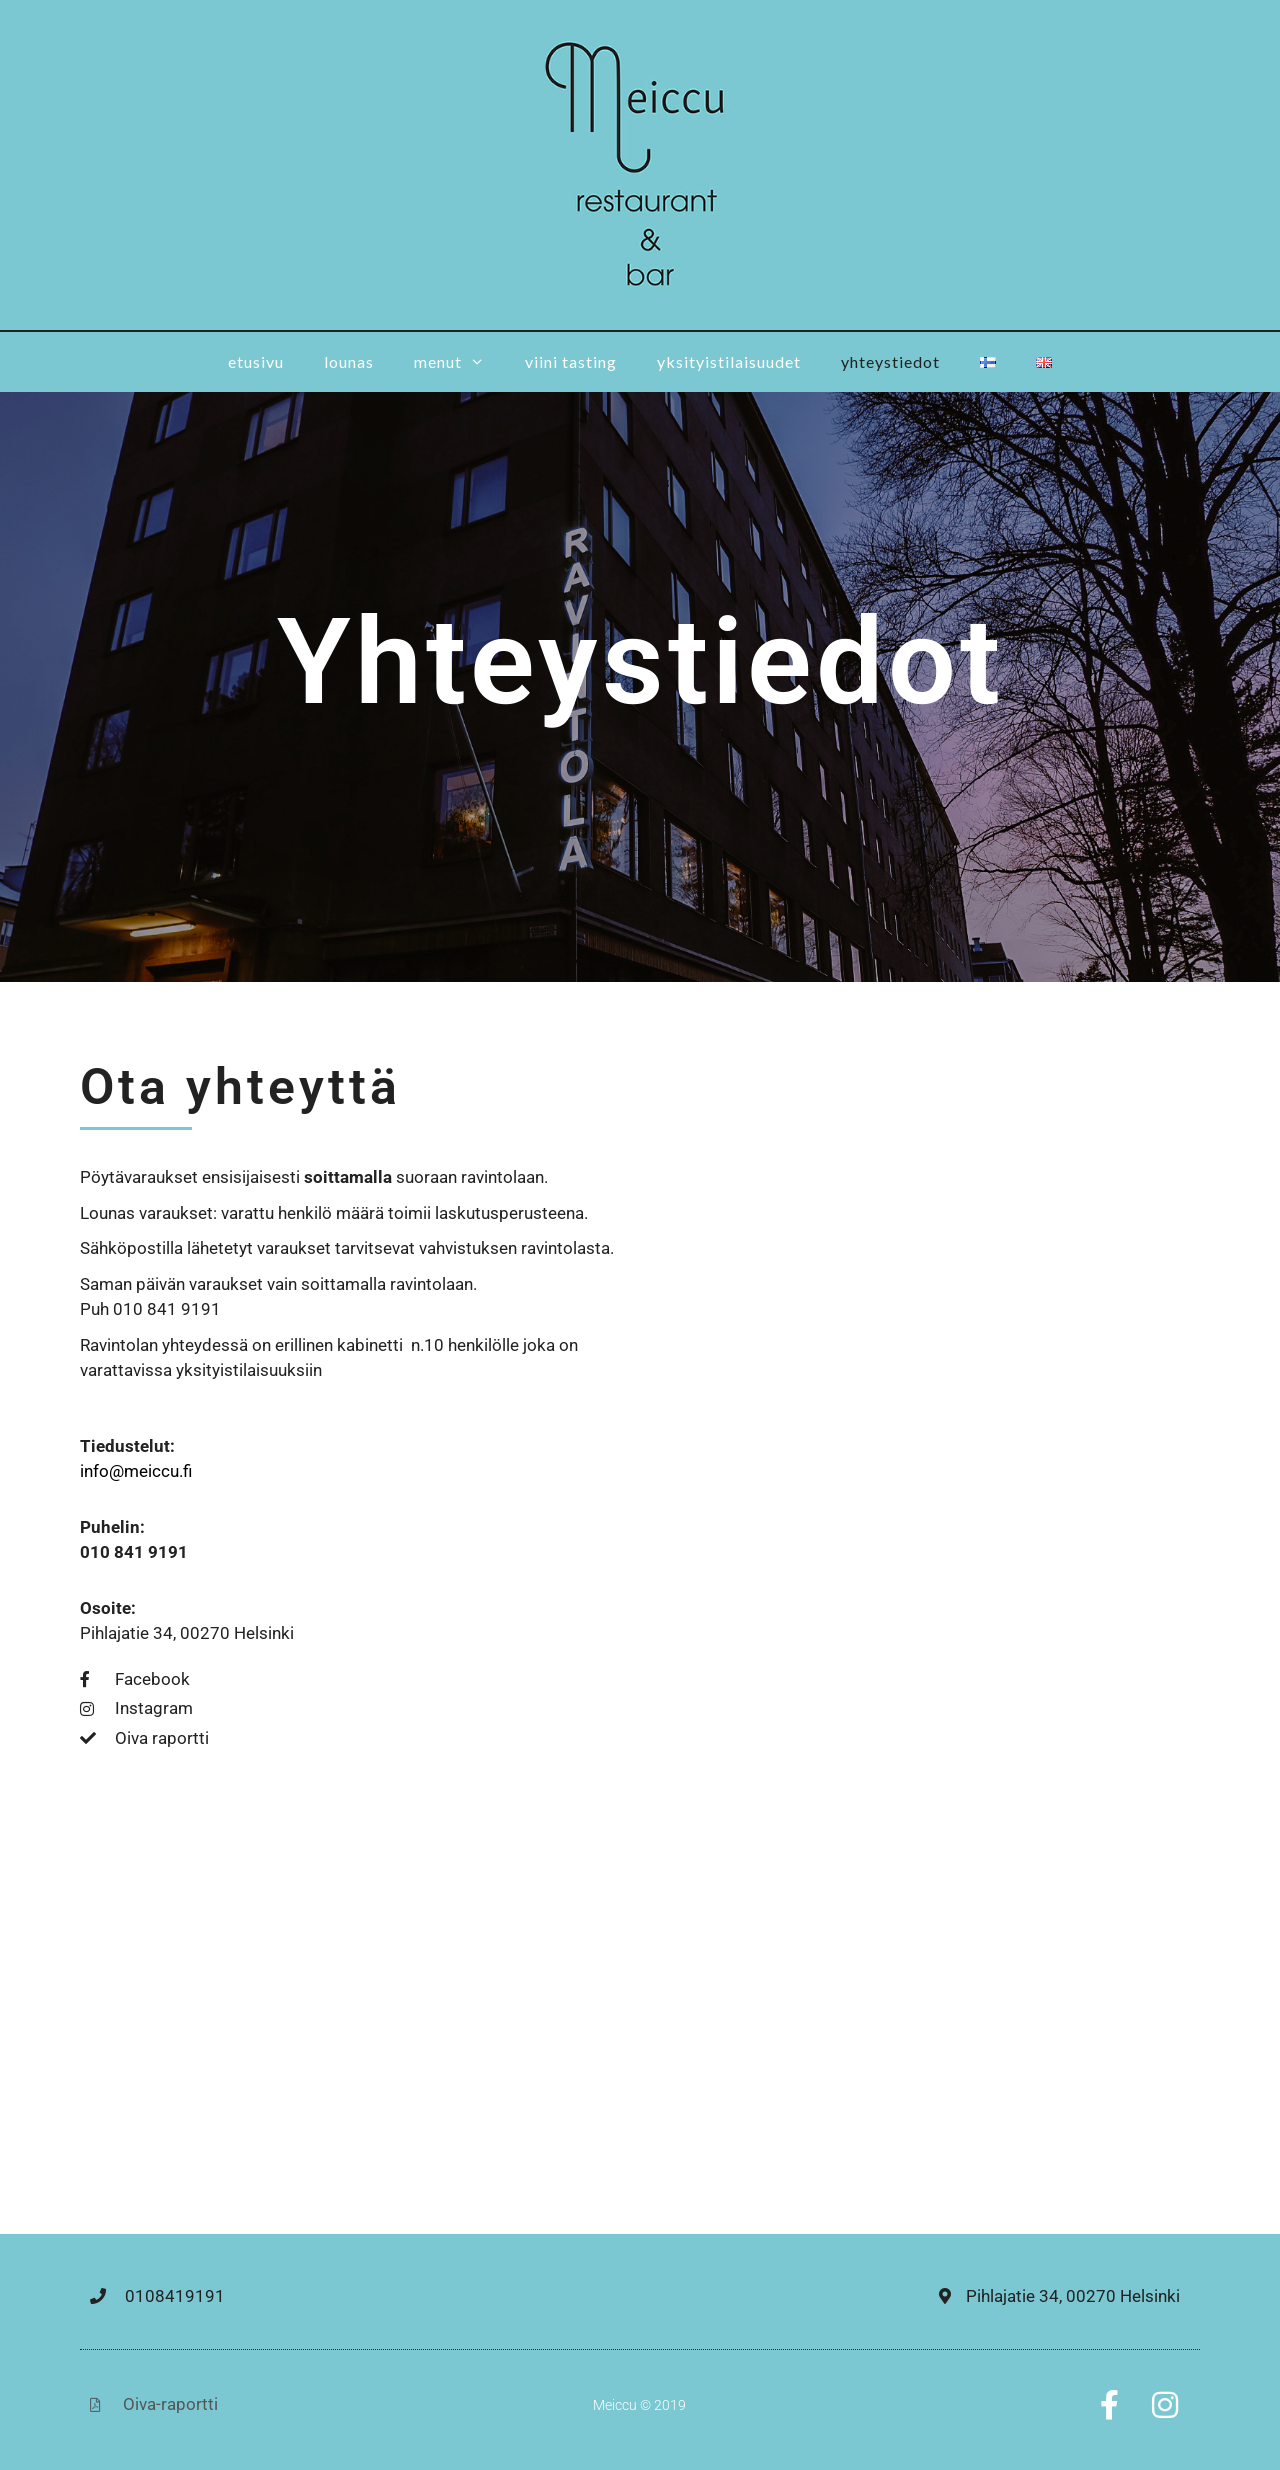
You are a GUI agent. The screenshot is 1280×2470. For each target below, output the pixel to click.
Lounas (349, 361)
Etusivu (256, 361)
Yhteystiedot (890, 361)
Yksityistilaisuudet (729, 361)
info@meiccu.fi (136, 1471)
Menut (459, 362)
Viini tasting (571, 361)
